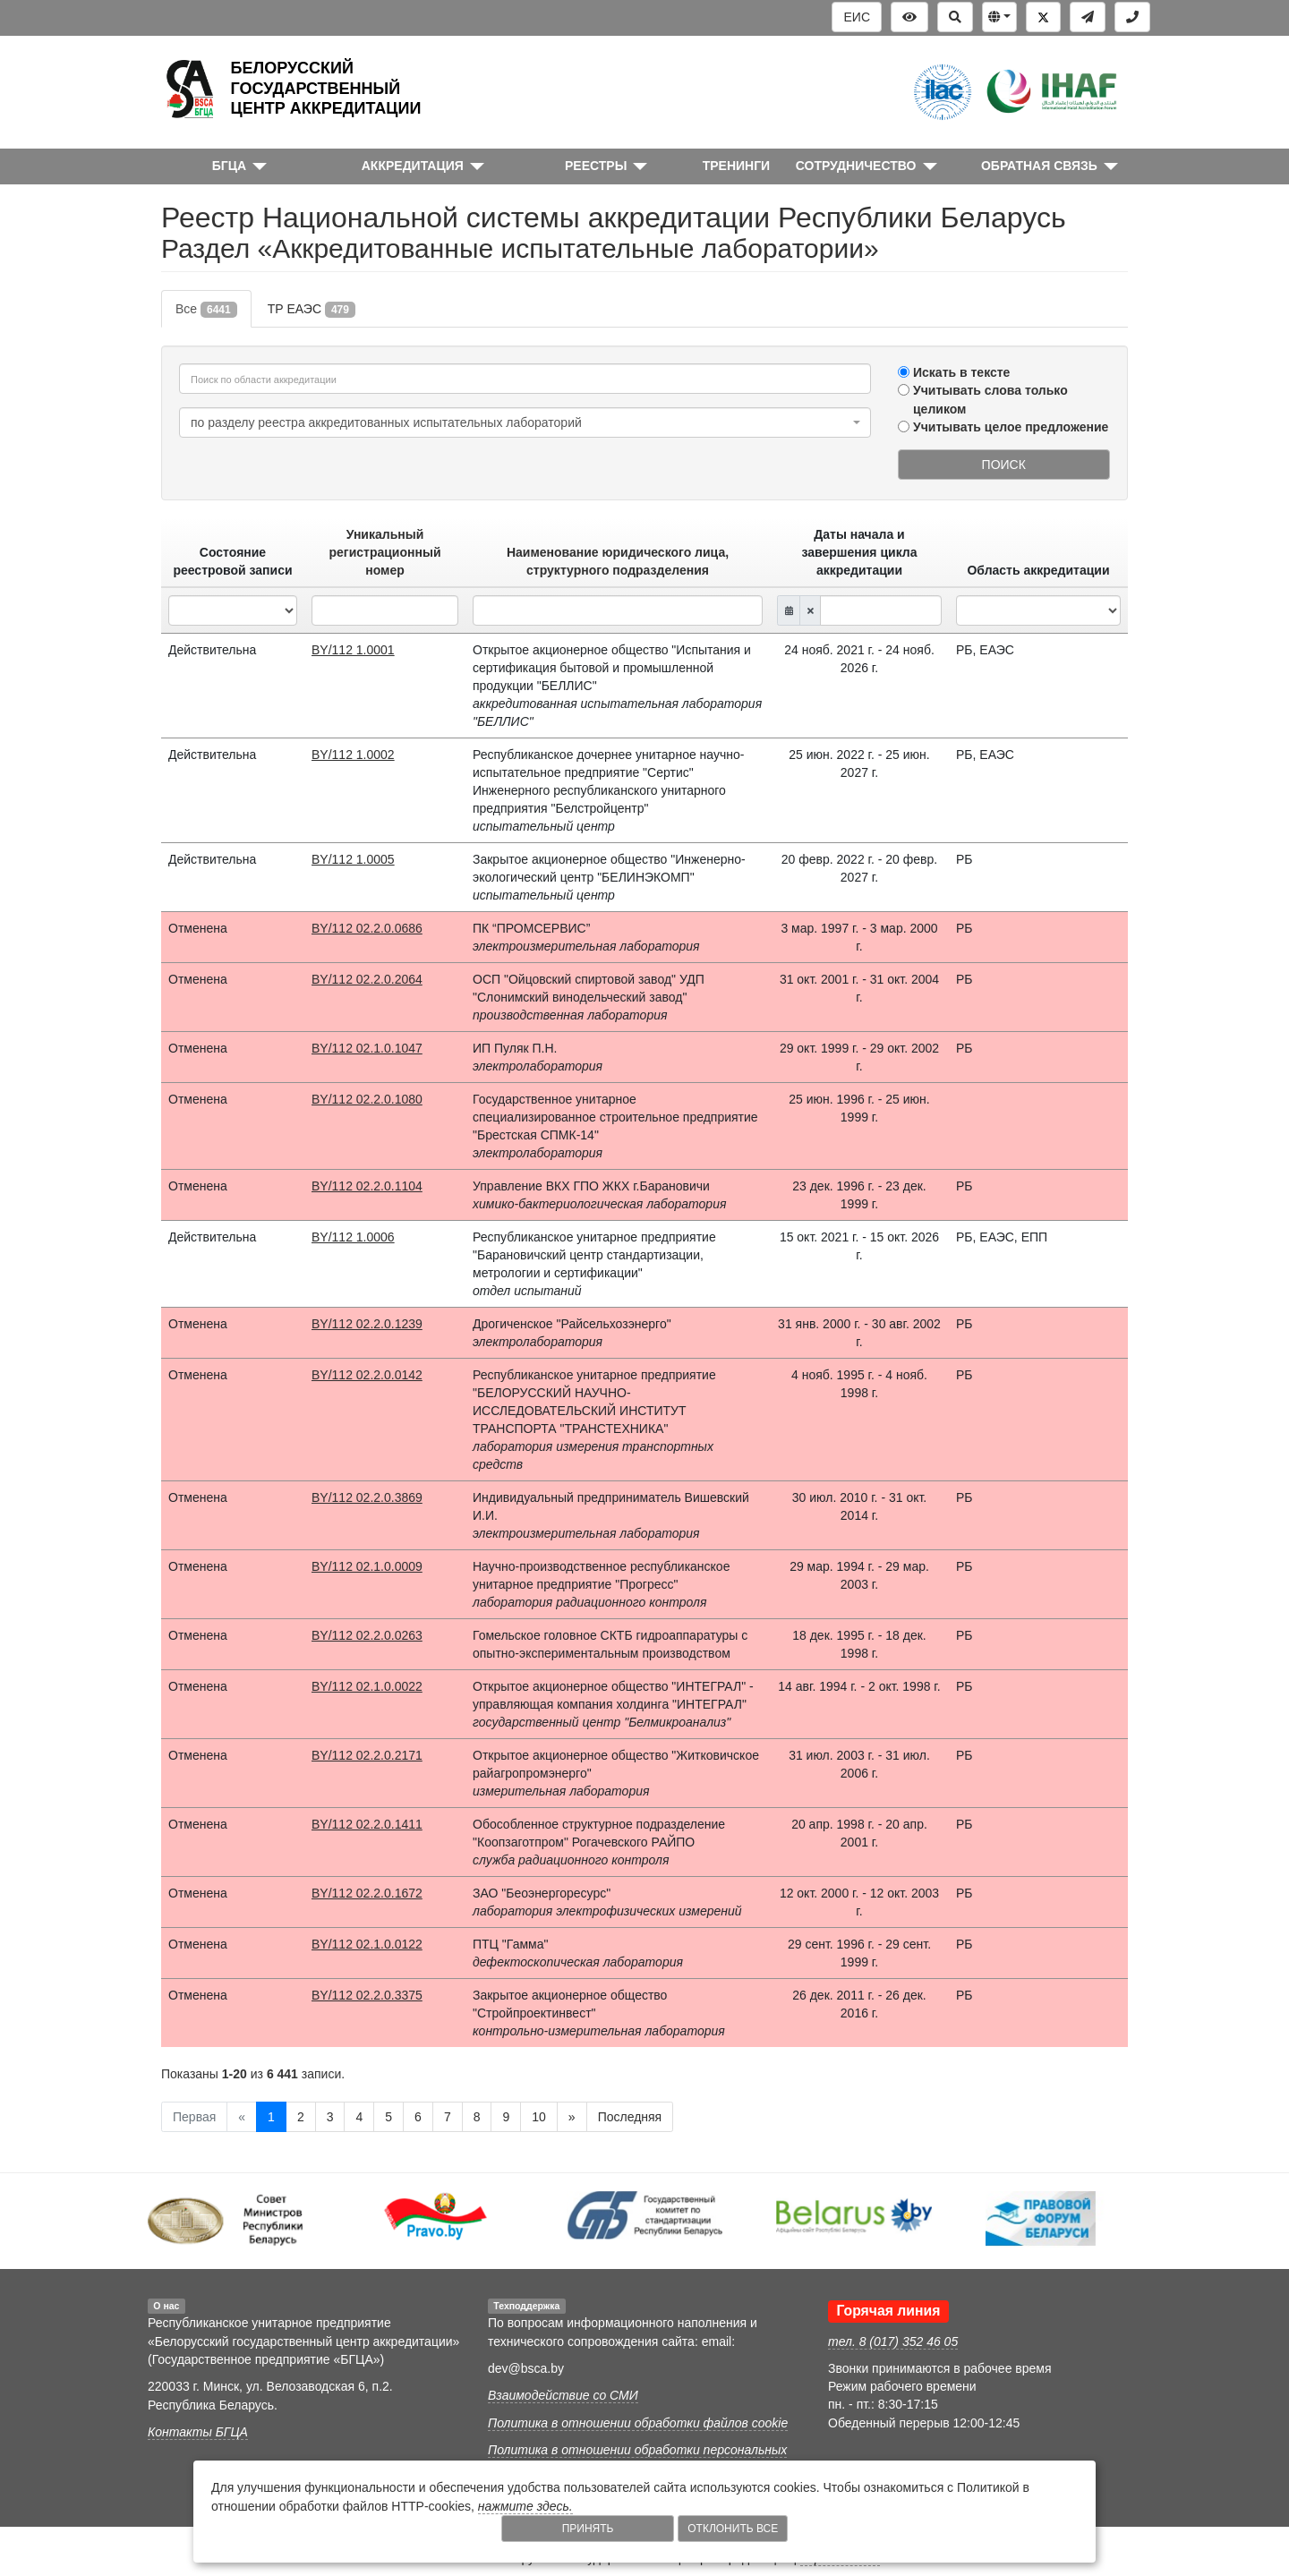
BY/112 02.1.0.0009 (367, 1566)
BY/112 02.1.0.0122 (367, 1944)
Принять (588, 2528)
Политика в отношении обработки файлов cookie (638, 2423)
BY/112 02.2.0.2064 (367, 979)
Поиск (1004, 464)
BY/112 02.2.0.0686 (367, 928)
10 (539, 2117)
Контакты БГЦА (198, 2432)
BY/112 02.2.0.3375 (367, 1995)
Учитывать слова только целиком (990, 399)
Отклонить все (732, 2528)
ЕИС (856, 17)
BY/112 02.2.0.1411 (367, 1824)
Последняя (630, 2117)
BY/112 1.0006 (353, 1237)
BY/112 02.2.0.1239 (367, 1324)
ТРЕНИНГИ (737, 165)
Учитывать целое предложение (1010, 427)
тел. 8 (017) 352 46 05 (893, 2341)
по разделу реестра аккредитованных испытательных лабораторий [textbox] (386, 422)
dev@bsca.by (526, 2368)
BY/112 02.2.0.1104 (367, 1186)
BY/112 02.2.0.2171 (367, 1755)
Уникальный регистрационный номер (385, 552)
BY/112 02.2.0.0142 (367, 1375)
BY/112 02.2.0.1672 (367, 1893)
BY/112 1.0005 (353, 859)
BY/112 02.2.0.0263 (367, 1635)
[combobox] (525, 422)
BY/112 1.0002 (353, 754)
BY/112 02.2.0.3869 (367, 1497)
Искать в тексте (961, 372)
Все (206, 310)
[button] (999, 17)
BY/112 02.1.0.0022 (367, 1686)
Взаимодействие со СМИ (563, 2395)
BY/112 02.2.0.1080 (367, 1099)
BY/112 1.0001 (353, 650)
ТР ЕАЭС (311, 310)
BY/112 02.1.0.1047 (367, 1048)
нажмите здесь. (525, 2506)
